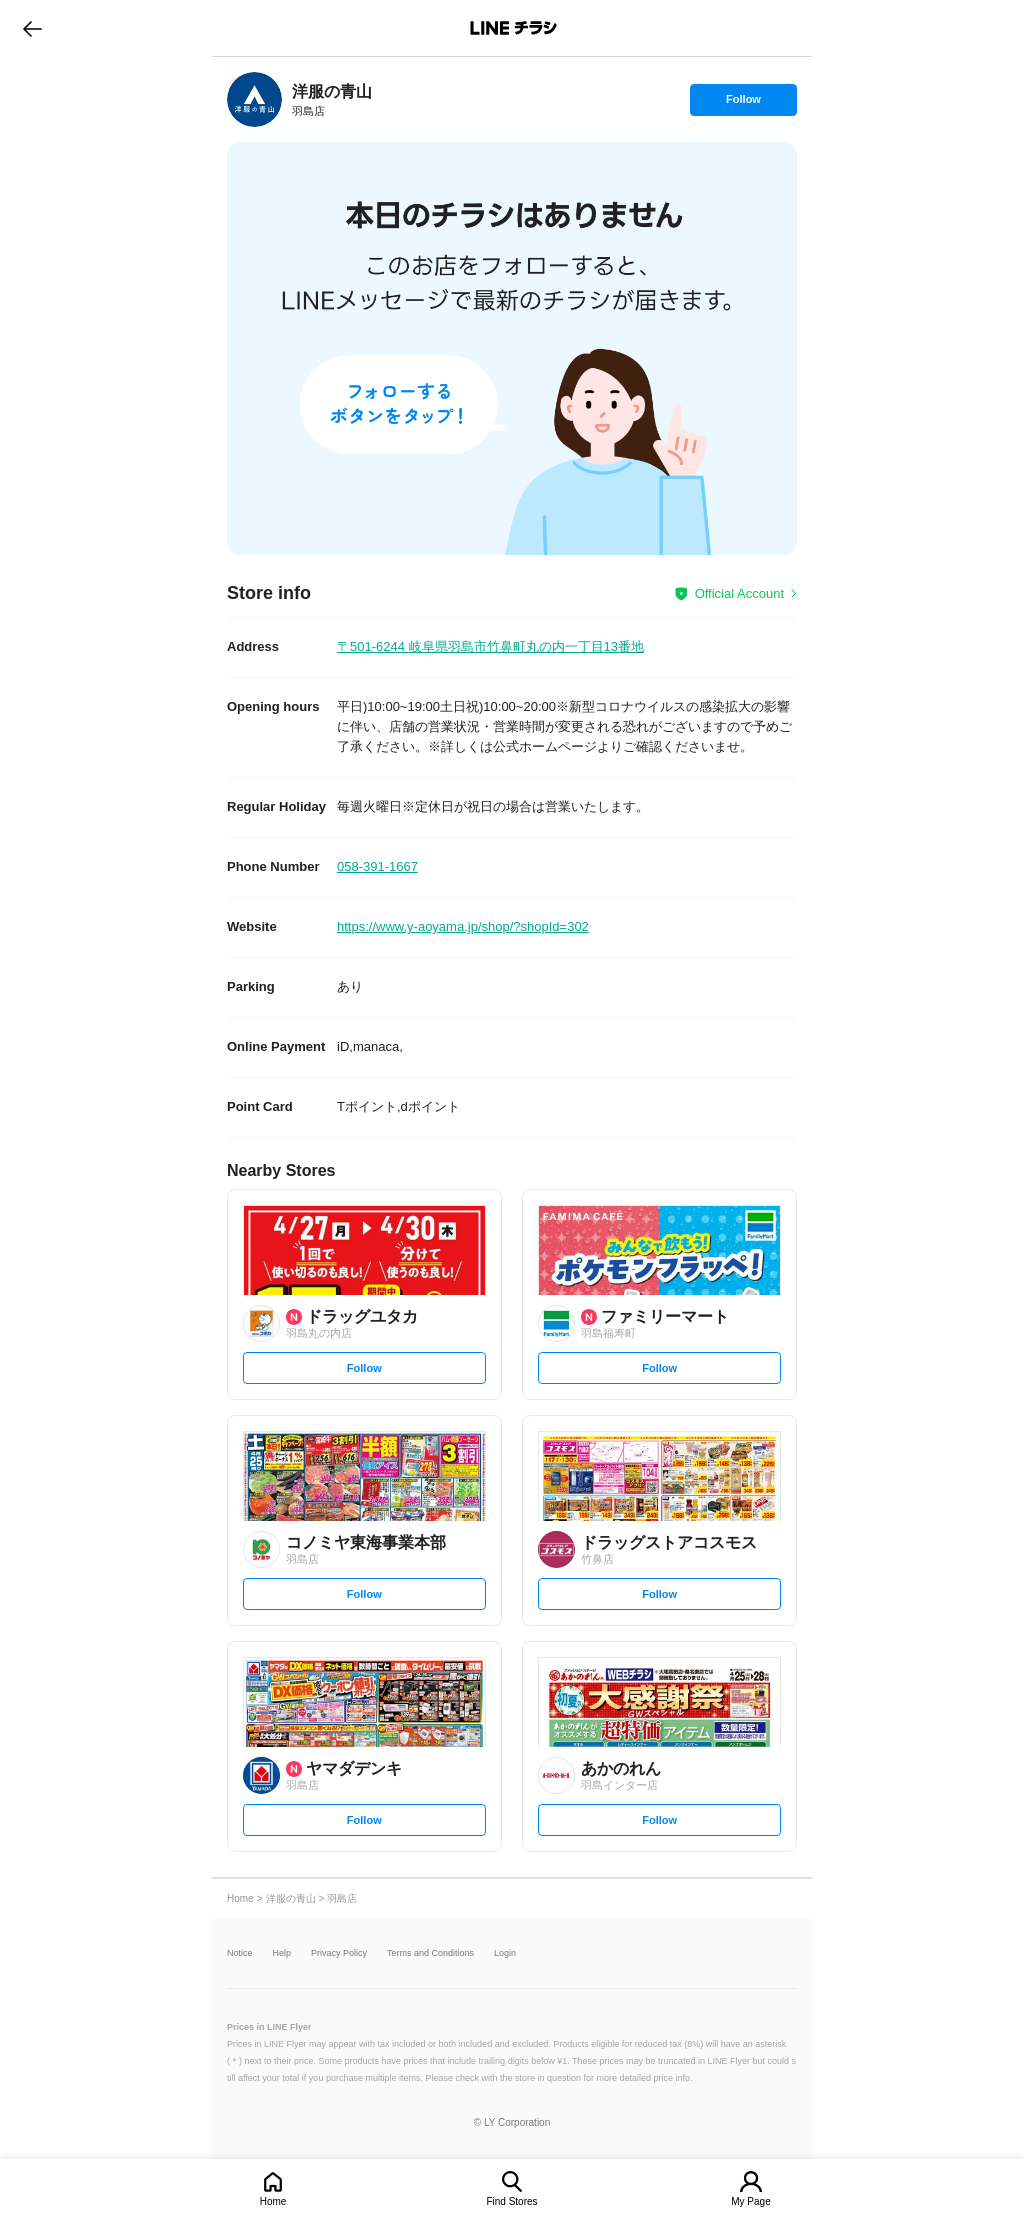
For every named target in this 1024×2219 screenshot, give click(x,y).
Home (273, 2201)
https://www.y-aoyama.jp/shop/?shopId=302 (463, 926)
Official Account (739, 593)
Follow (743, 104)
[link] (254, 99)
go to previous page (32, 28)
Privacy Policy (339, 1953)
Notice (240, 1953)
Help (282, 1953)
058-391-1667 (377, 866)
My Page (750, 2201)
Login (505, 1953)
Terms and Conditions (430, 1953)
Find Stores (511, 2201)
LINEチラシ (513, 28)
